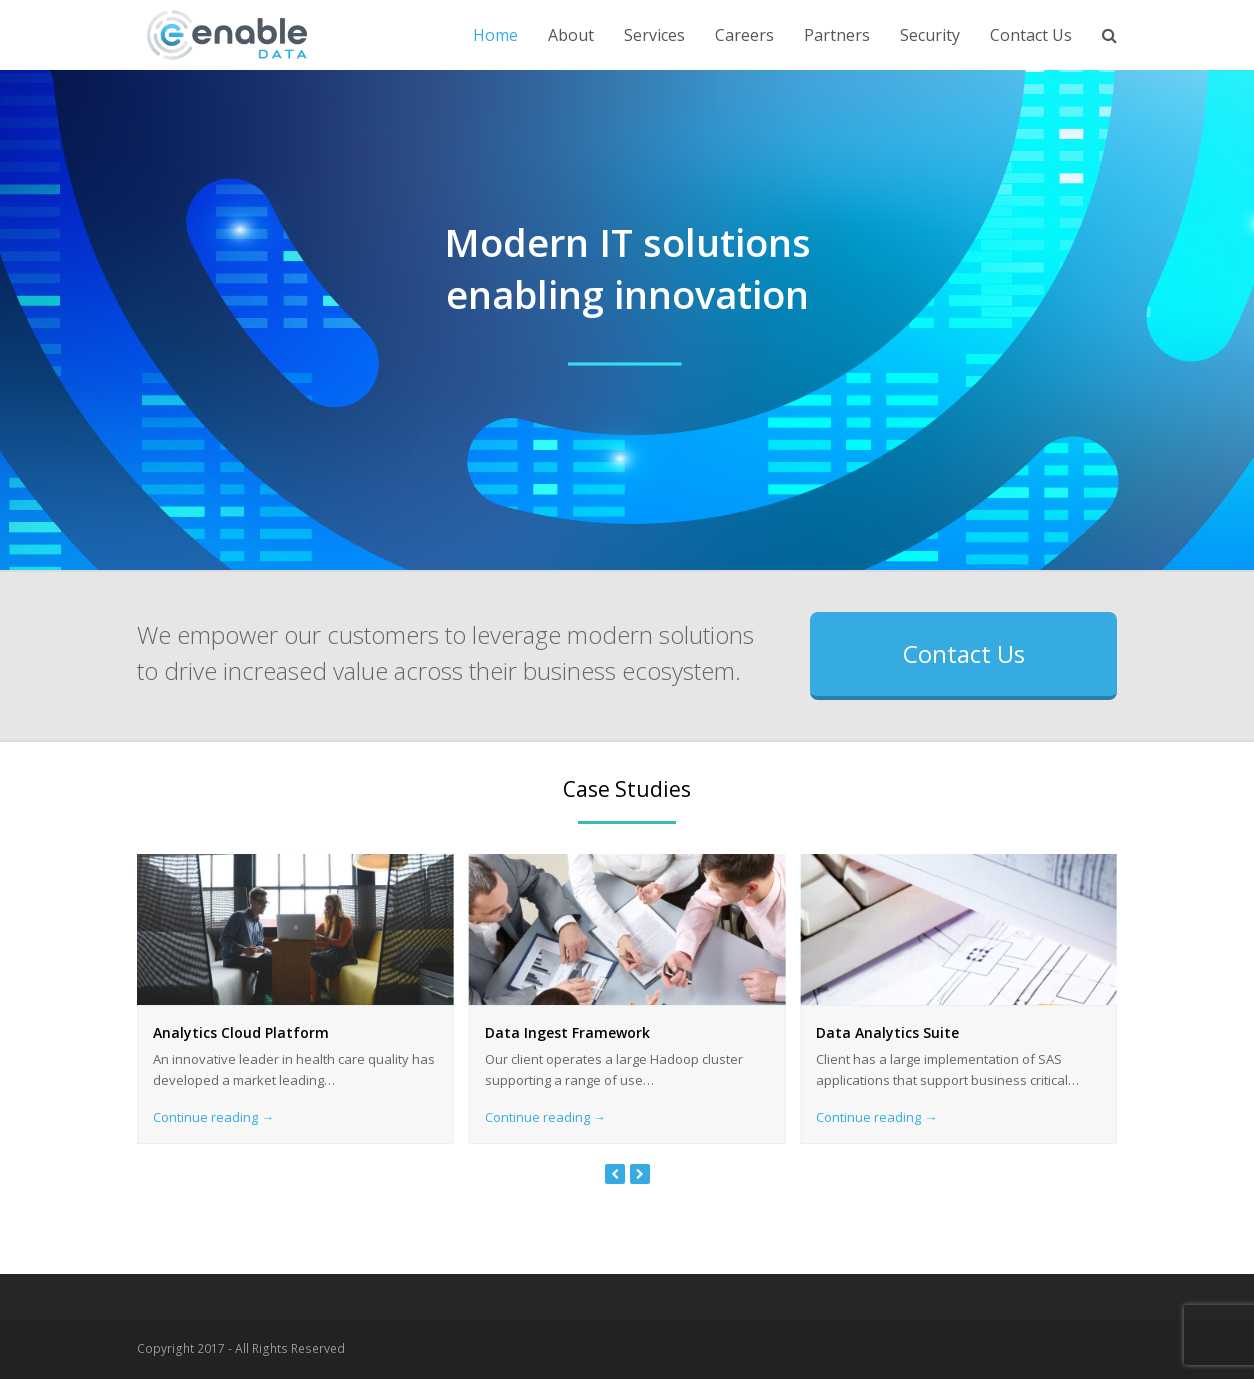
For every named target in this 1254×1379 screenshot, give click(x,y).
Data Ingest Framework (567, 1032)
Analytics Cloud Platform (241, 1032)
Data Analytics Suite (887, 1032)
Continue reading (213, 1117)
